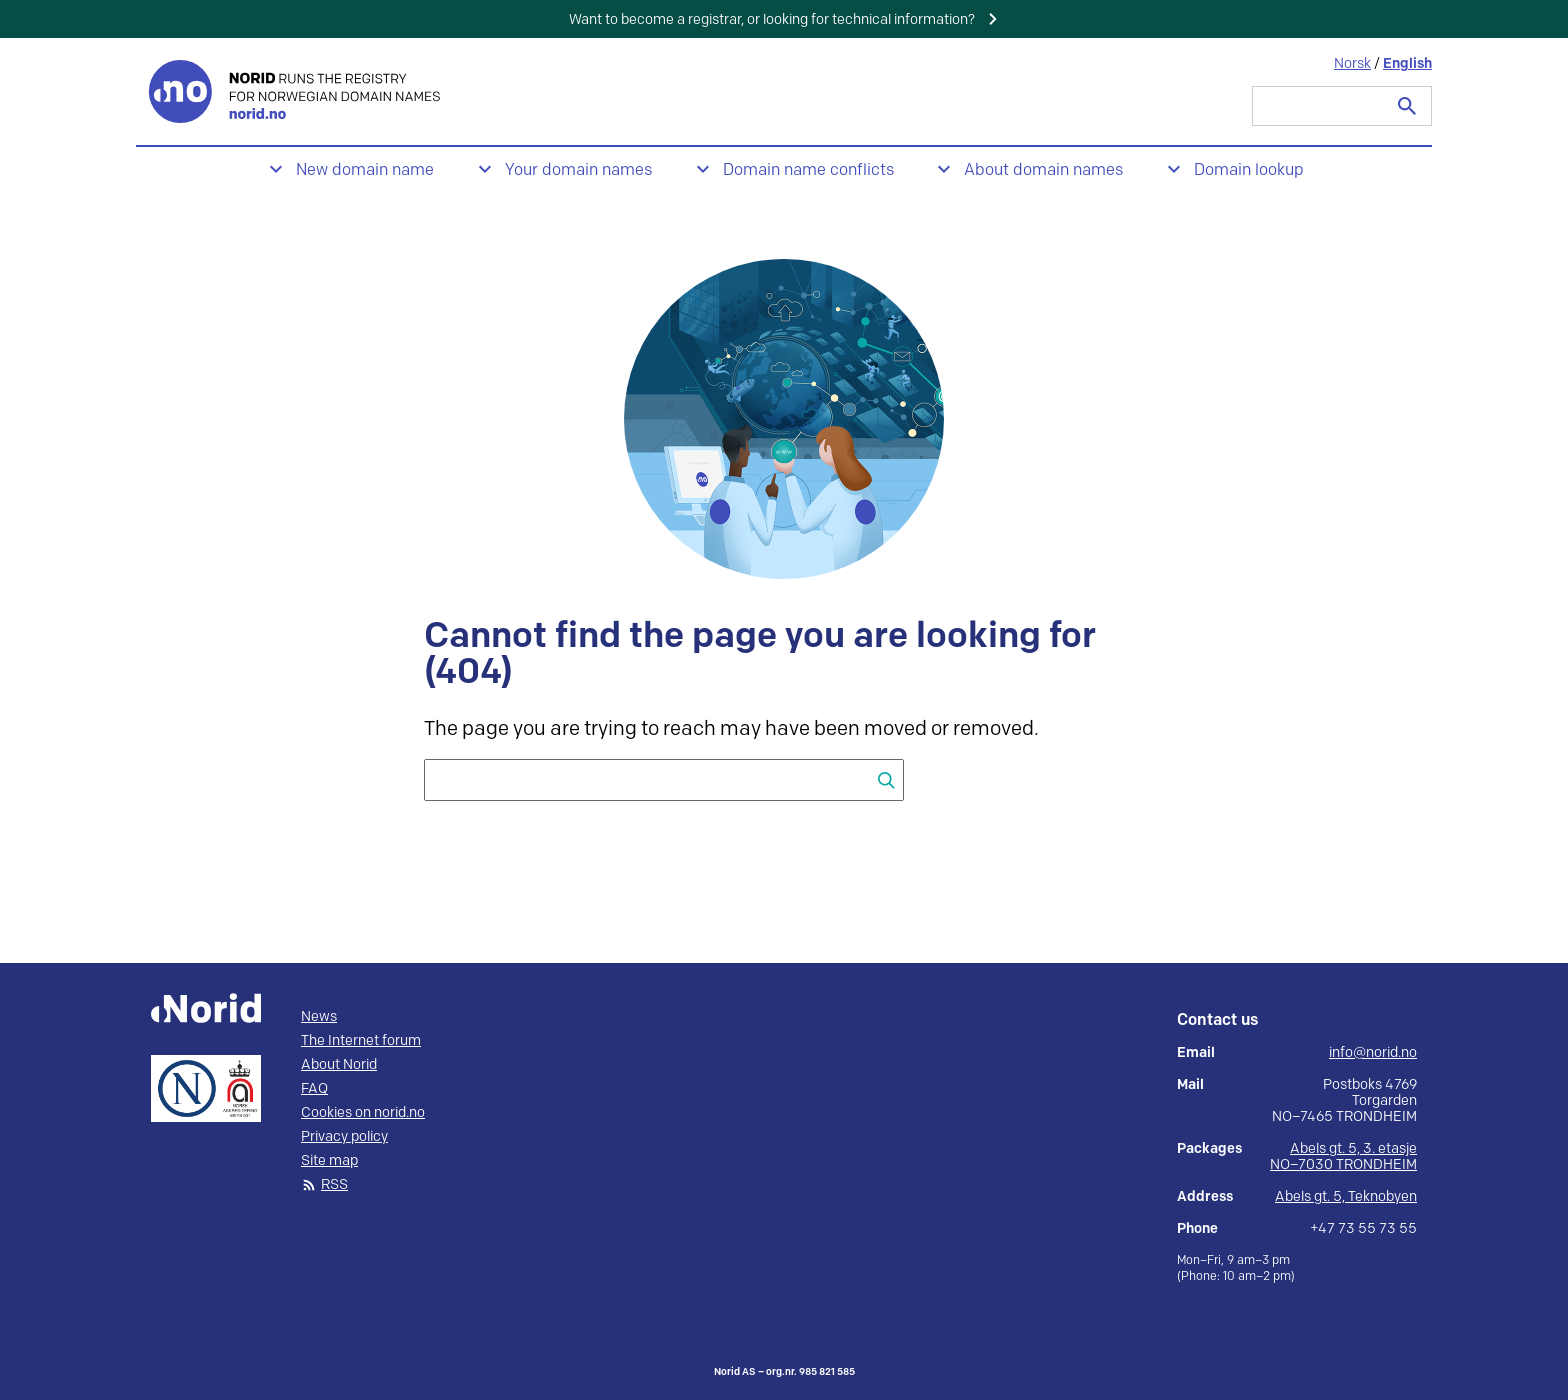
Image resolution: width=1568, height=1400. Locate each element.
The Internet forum (361, 1041)
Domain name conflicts (808, 170)
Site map (329, 1161)
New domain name (365, 170)
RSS (334, 1185)
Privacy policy (344, 1137)
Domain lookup (1249, 170)
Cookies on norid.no (363, 1113)
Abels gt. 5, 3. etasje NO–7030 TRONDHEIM (1343, 1156)
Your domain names (578, 170)
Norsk (1352, 63)
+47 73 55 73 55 (1363, 1229)
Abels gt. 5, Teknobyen (1346, 1196)
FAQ (314, 1089)
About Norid (339, 1065)
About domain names (1043, 170)
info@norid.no (1373, 1053)
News (319, 1017)
